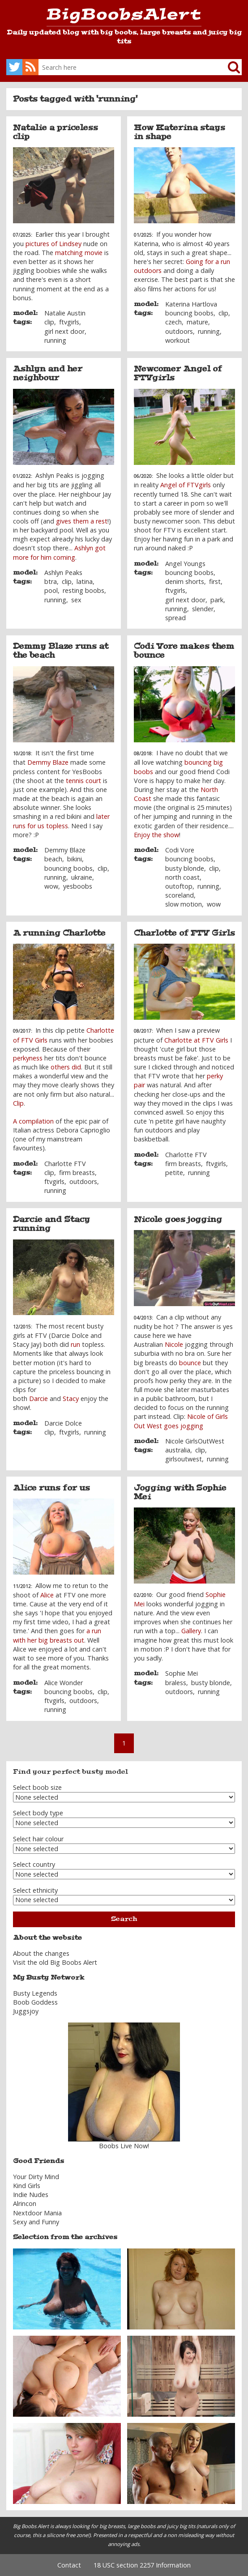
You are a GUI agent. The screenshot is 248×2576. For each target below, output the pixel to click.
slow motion (183, 904)
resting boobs (83, 590)
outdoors (179, 331)
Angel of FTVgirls (185, 485)
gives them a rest (81, 521)
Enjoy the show (156, 834)
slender (203, 609)
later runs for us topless (61, 821)
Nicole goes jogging (178, 1219)
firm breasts (77, 1172)
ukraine (81, 877)
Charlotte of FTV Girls (184, 933)
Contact (69, 2565)
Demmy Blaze (47, 762)
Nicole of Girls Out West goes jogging (181, 1421)
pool (51, 590)
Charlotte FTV (65, 1163)
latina (85, 581)
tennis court (83, 780)
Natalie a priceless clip (55, 132)
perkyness (28, 1058)
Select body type (38, 1813)
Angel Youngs (185, 563)
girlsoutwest (183, 1459)
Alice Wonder (63, 1682)
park (216, 600)
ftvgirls (69, 322)
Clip (18, 1103)
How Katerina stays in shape (179, 132)
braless (175, 1682)
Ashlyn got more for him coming (59, 552)
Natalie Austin (65, 313)
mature (197, 322)
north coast (182, 877)
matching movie (79, 252)
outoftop (178, 886)
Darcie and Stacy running (51, 1223)
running (55, 340)
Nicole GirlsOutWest (194, 1441)
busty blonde (184, 868)
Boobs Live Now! (124, 2146)
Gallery (191, 1630)
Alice (47, 1595)
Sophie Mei (181, 1673)
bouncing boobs (189, 313)
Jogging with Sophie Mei (180, 1492)
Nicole (174, 1344)
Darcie (38, 1398)
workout (177, 340)
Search (124, 1919)
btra (50, 581)
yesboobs (77, 886)
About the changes (41, 1953)
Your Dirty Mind (36, 2176)
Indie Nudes (30, 2194)
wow (51, 886)
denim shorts (184, 581)
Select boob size (37, 1787)
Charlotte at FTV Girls (196, 1040)
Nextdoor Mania (37, 2213)
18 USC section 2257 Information (142, 2565)
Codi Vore (179, 850)
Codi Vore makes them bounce (184, 650)
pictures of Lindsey (53, 243)
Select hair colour (38, 1839)
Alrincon (24, 2203)
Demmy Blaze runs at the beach (60, 650)
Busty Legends (35, 1993)
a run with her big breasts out (57, 1635)
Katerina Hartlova (191, 304)
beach (53, 859)
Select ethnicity (35, 1890)
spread (175, 617)
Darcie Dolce (63, 1423)
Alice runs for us (51, 1488)
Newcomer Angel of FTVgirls (178, 373)
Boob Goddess (35, 2002)
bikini (74, 859)
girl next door (64, 331)
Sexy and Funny (36, 2222)
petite (174, 1172)
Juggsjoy (25, 2011)
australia (177, 1450)
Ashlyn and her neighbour (47, 373)
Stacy (71, 1398)
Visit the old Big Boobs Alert (55, 1962)
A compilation (33, 1121)
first (215, 581)
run (75, 1344)
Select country (34, 1864)
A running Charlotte (59, 933)
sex (76, 600)
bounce (190, 1362)
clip (49, 322)
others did (66, 1067)
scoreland (179, 895)
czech (173, 322)
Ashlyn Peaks (63, 572)
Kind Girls (26, 2185)
